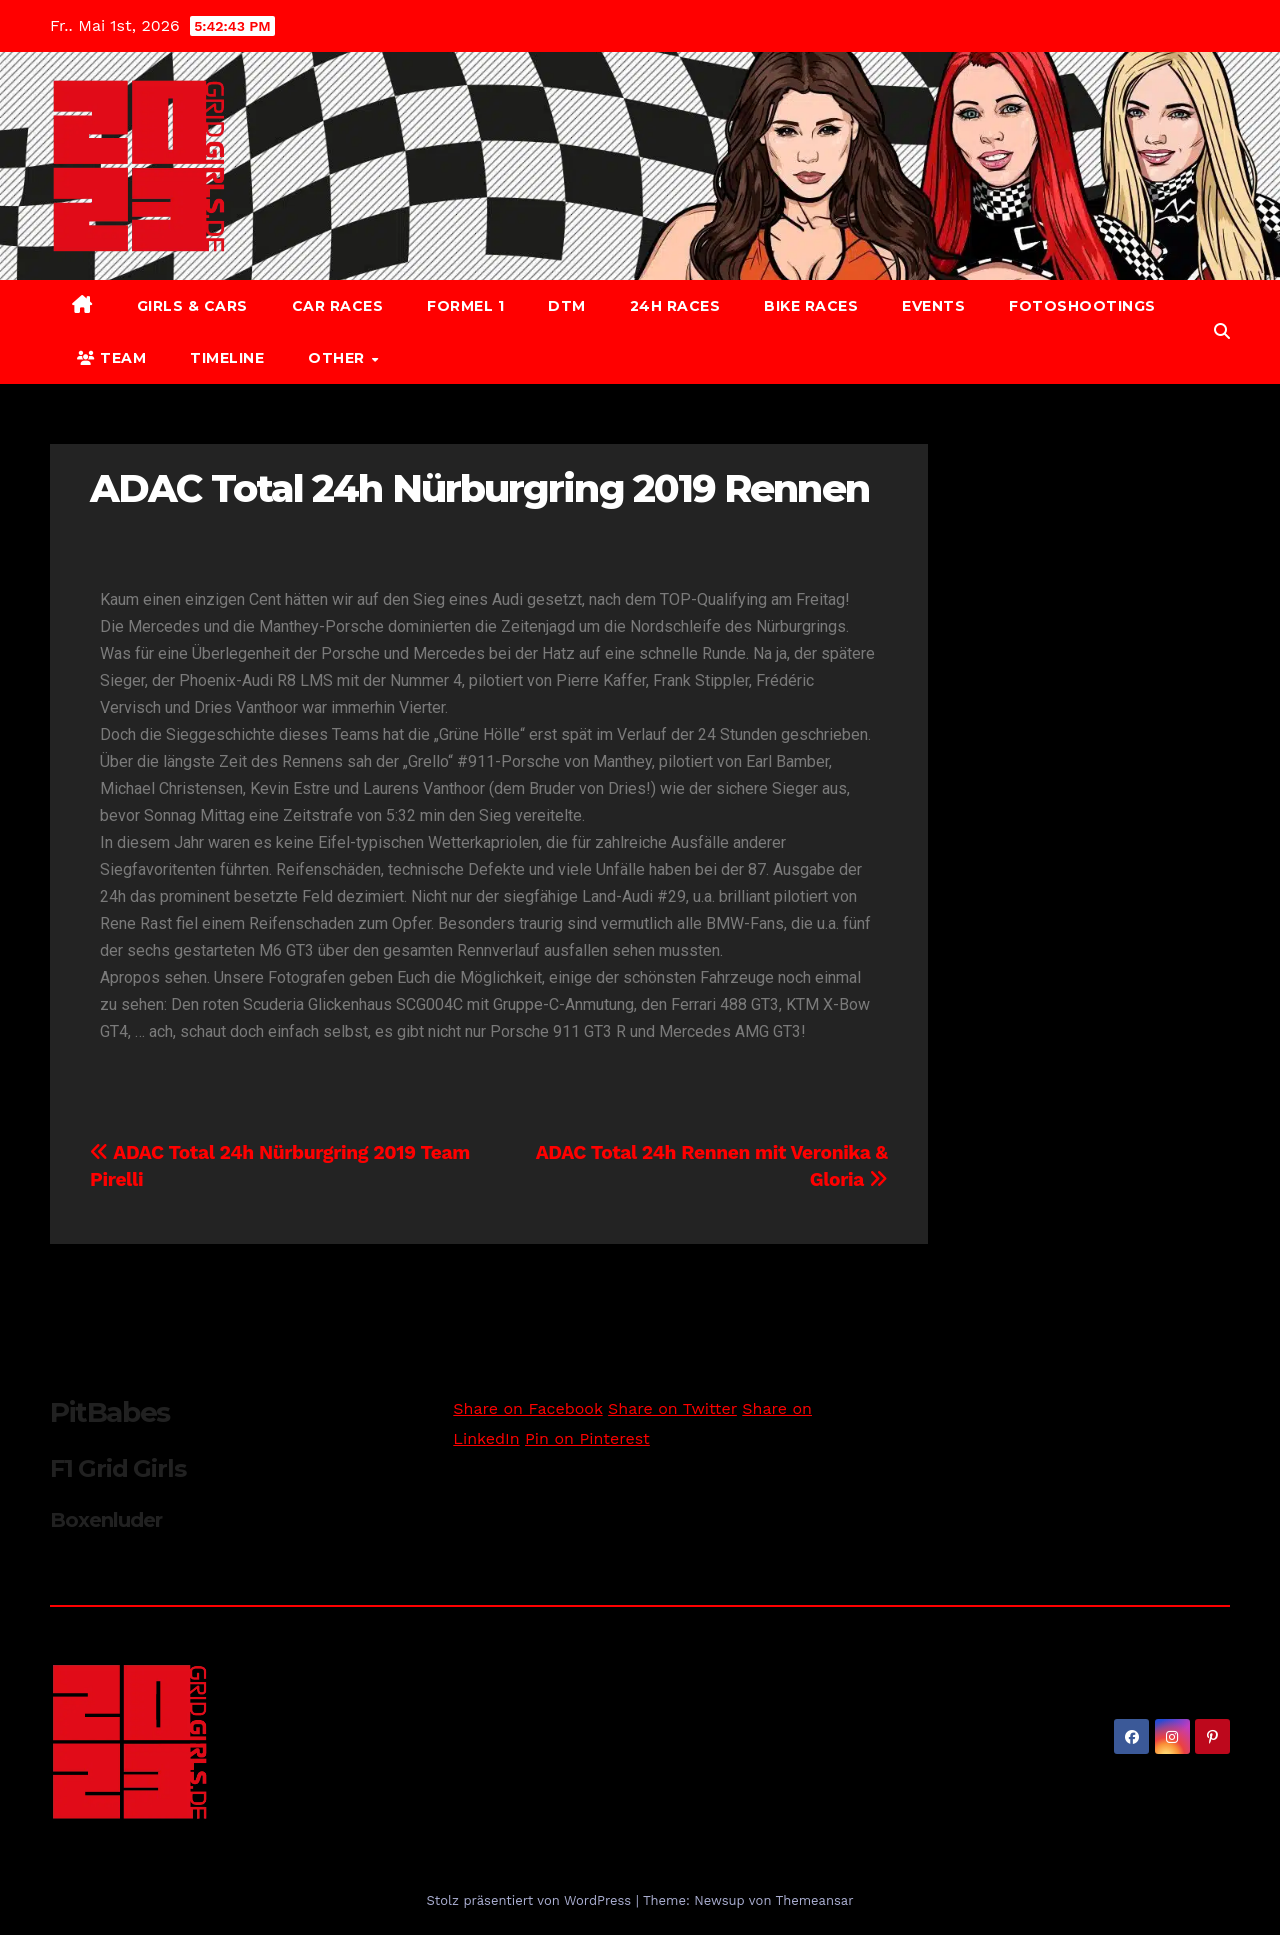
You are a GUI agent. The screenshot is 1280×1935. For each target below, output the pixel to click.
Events (933, 306)
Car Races (338, 306)
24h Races (675, 306)
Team (111, 358)
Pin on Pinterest (587, 1438)
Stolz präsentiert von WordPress (530, 1900)
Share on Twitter (672, 1408)
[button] (1222, 331)
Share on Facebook (527, 1408)
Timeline (227, 358)
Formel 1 (465, 306)
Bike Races (811, 306)
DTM (567, 306)
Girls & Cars (192, 306)
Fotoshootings (1082, 306)
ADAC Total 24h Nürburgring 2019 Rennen (479, 488)
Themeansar (815, 1900)
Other (338, 358)
